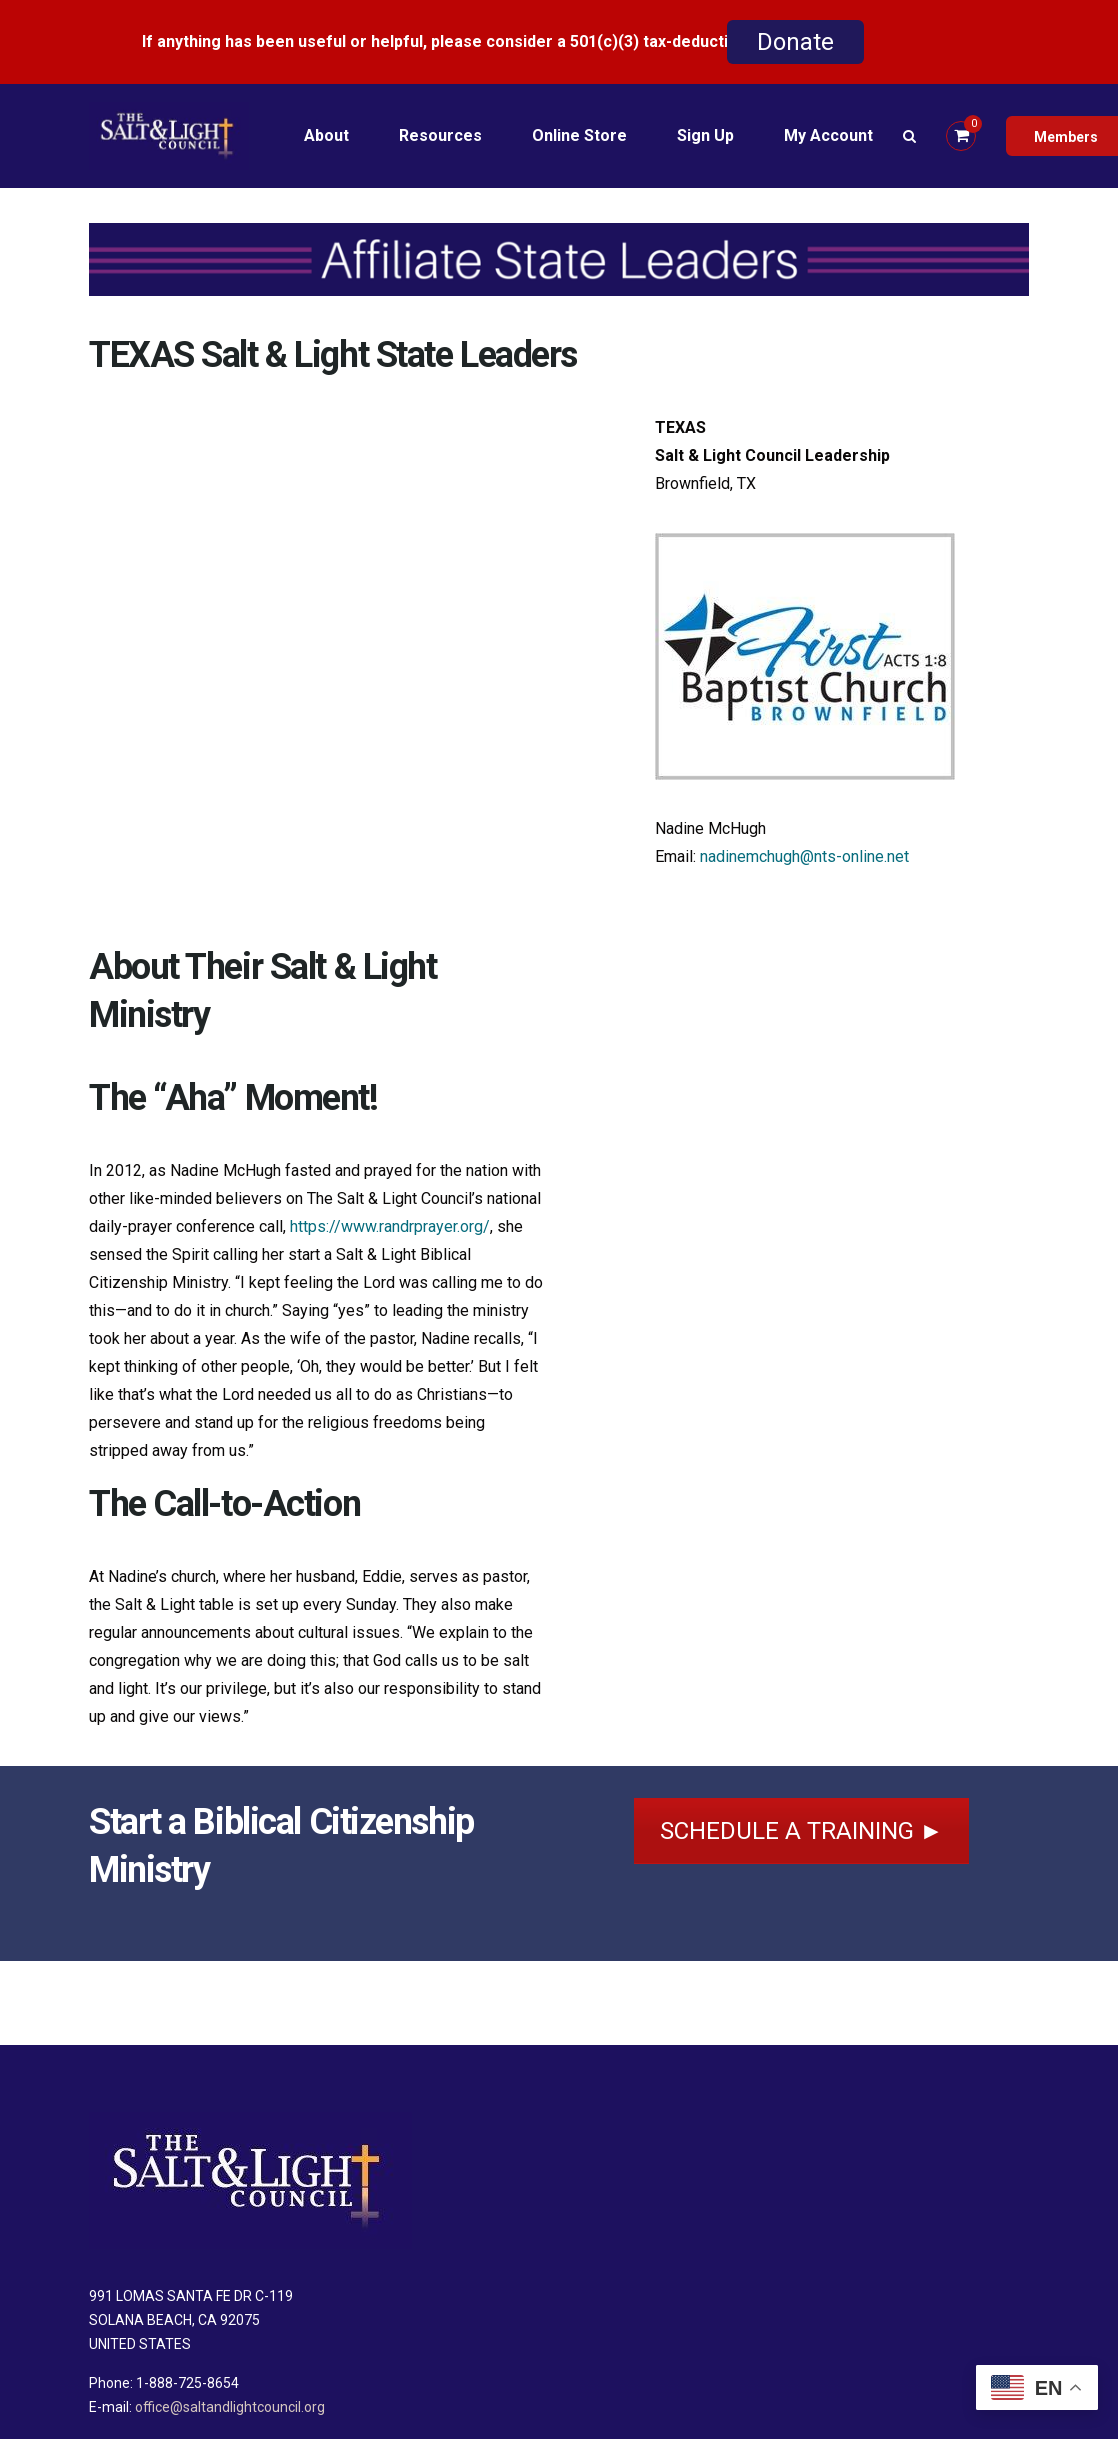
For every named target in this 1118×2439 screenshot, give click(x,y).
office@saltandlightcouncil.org (230, 2407)
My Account (828, 135)
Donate (795, 42)
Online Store (579, 135)
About (326, 135)
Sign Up (705, 135)
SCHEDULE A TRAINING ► (802, 1831)
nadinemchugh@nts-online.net (804, 856)
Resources (440, 135)
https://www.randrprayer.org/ (390, 1226)
